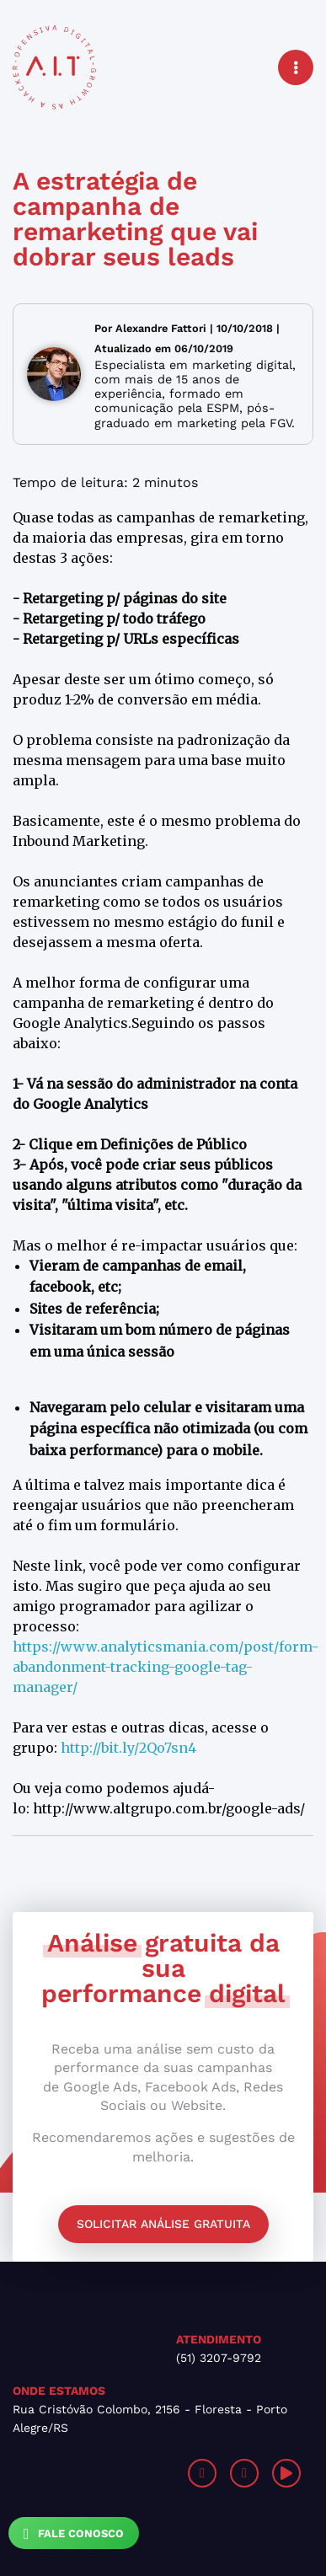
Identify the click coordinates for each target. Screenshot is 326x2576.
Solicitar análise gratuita (163, 2224)
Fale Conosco (74, 2533)
